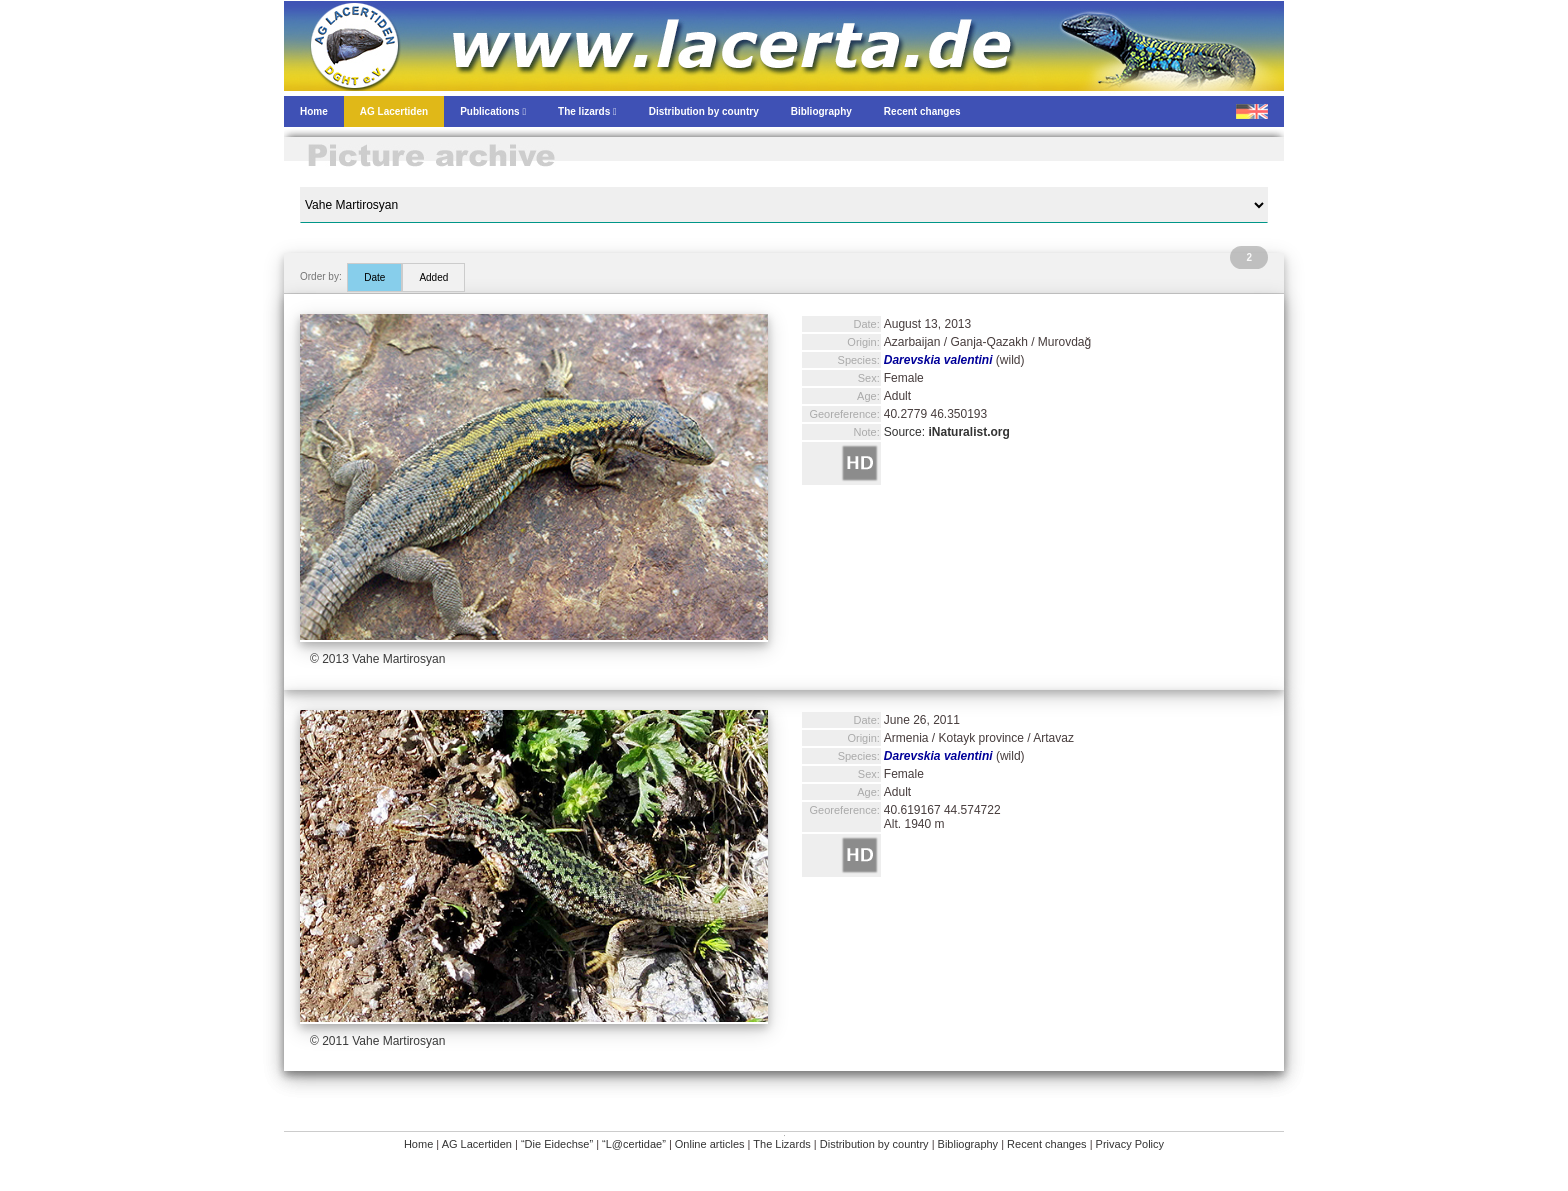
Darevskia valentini (938, 360)
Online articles (710, 1144)
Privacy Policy (1130, 1144)
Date (374, 277)
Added (433, 277)
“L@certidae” (634, 1144)
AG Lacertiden (477, 1144)
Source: (947, 432)
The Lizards (781, 1144)
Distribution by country (874, 1144)
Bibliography (968, 1144)
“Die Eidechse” (557, 1144)
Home (418, 1144)
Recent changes (1047, 1144)
